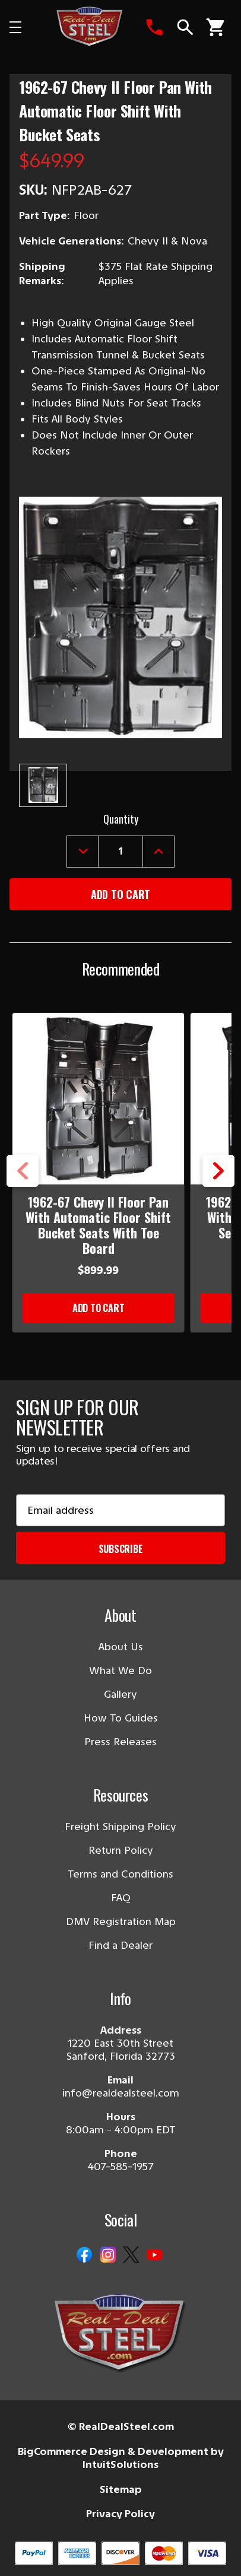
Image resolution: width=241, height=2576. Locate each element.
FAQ (121, 1897)
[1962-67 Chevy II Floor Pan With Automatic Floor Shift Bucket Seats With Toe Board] (99, 1099)
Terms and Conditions (120, 1874)
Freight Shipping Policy (120, 1826)
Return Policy (120, 1850)
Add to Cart (98, 1308)
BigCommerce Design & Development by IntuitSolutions (121, 2458)
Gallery (120, 1694)
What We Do (120, 1670)
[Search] (185, 27)
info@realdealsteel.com (120, 2092)
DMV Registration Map (121, 1921)
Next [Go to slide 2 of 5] (218, 1171)
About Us (121, 1646)
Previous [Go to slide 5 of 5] (23, 1171)
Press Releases (120, 1741)
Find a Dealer (120, 1945)
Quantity (120, 819)
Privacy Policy (120, 2513)
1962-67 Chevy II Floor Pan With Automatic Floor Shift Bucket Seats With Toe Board (99, 1225)
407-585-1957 (121, 2166)
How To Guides (121, 1717)
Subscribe (121, 1549)
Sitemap (121, 2489)
